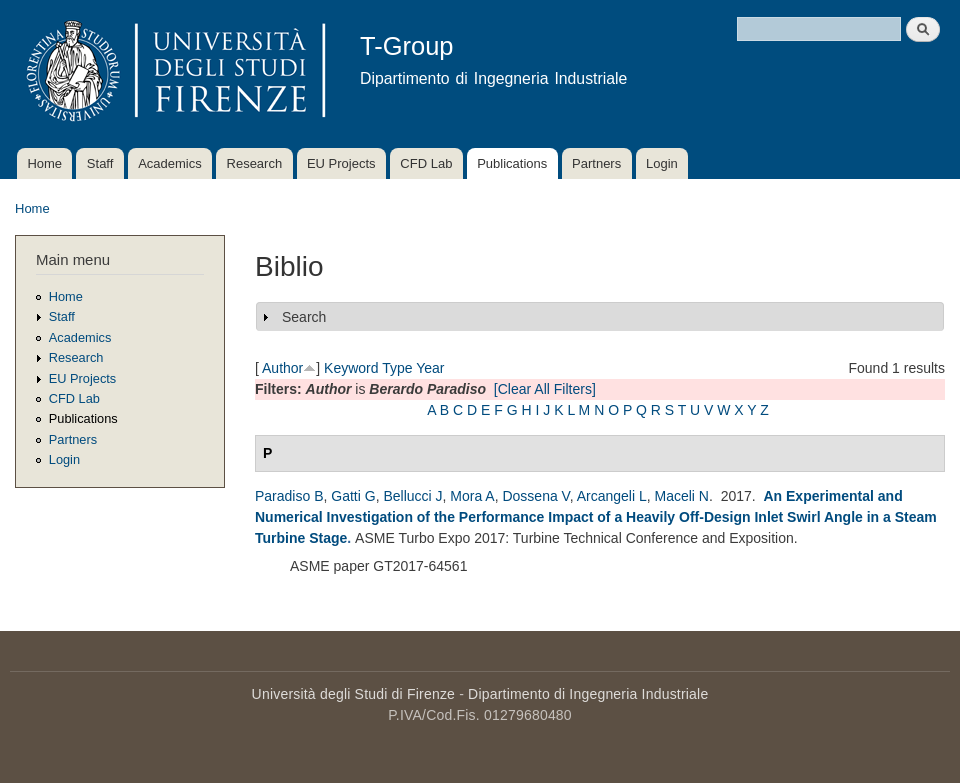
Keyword (351, 368)
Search (304, 317)
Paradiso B (289, 496)
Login (662, 163)
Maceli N (682, 496)
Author (282, 368)
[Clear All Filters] (545, 389)
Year (430, 368)
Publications (512, 163)
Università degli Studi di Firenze (353, 694)
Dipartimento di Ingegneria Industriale (588, 694)
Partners (596, 163)
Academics (170, 163)
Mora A (472, 496)
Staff (100, 163)
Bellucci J (412, 496)
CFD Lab (426, 163)
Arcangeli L (612, 496)
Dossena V (535, 496)
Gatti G (353, 496)
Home (44, 163)
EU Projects (341, 163)
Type (397, 368)
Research (255, 163)
